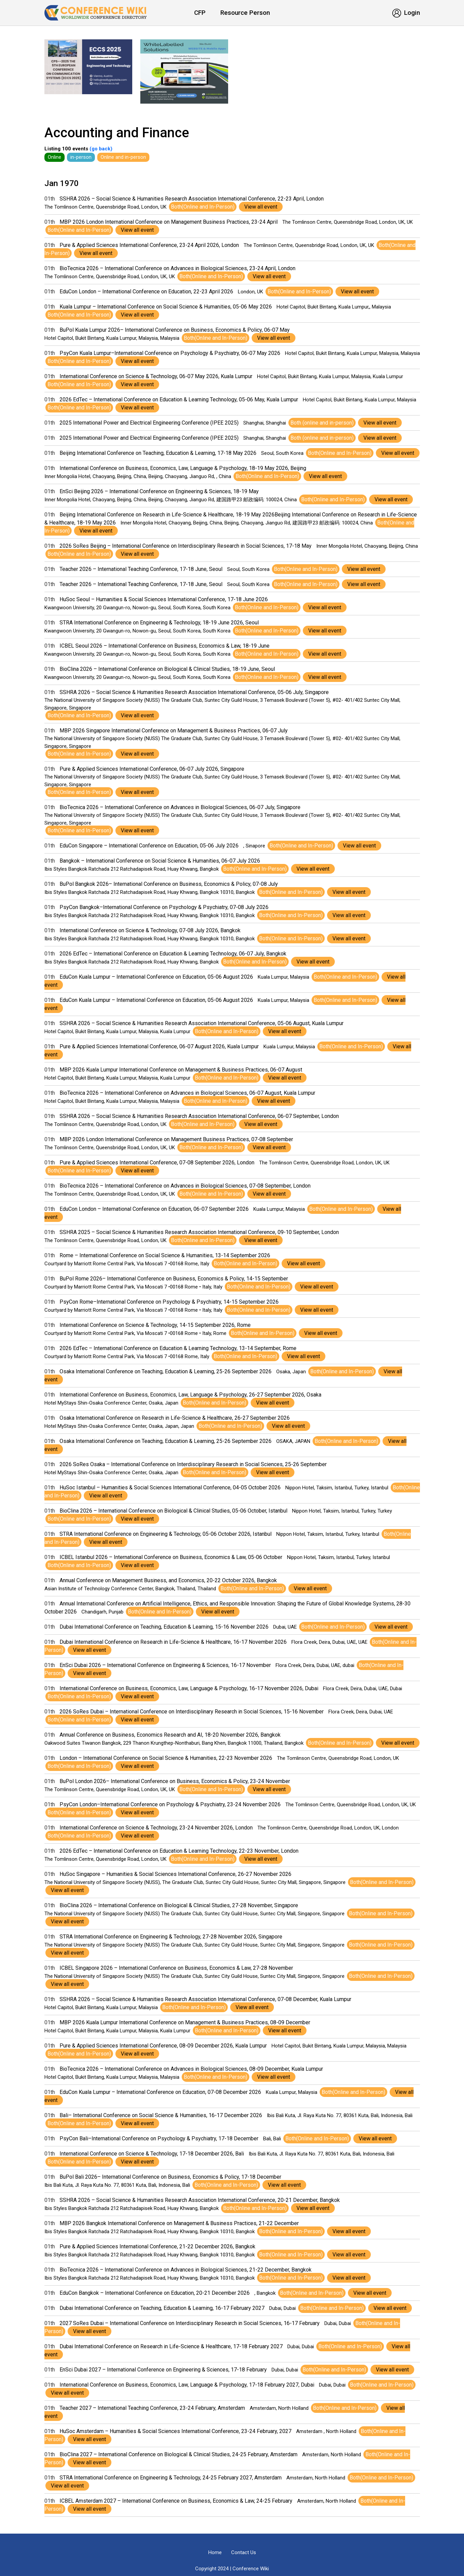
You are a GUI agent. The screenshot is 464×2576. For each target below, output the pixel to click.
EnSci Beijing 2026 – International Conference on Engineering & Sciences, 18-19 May (159, 491)
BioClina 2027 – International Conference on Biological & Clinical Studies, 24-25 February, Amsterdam (178, 2454)
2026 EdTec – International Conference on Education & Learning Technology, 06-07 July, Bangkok (173, 953)
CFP (200, 12)
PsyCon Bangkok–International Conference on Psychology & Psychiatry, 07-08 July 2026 (164, 907)
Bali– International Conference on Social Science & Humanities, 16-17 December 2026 (161, 2115)
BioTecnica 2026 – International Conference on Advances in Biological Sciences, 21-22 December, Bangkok (186, 2269)
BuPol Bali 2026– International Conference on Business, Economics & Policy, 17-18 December (170, 2177)
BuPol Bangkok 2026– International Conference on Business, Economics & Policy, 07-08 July (169, 884)
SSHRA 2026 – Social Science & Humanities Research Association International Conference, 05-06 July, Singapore (194, 692)
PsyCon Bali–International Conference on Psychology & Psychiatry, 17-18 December (159, 2138)
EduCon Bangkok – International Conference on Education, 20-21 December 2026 (155, 2293)
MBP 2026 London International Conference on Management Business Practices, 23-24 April (169, 222)
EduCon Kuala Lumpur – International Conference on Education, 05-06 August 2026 (156, 977)
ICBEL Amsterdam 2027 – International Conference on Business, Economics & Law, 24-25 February (176, 2501)
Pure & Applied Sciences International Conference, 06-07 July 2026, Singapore (152, 769)
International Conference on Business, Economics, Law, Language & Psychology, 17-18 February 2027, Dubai (187, 2385)
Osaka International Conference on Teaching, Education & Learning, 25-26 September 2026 (166, 1371)
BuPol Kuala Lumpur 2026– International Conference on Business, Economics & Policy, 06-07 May (175, 330)
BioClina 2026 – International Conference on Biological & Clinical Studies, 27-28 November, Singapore (179, 1905)
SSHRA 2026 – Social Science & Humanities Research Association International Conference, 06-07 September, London (199, 1116)
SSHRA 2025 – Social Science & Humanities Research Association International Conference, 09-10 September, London (199, 1232)
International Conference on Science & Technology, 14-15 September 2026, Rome (155, 1325)
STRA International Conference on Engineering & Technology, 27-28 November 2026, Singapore (171, 1936)
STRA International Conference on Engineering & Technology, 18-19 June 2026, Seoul (159, 622)
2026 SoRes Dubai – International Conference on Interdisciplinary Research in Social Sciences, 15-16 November (192, 1711)
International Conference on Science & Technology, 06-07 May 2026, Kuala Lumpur (156, 376)
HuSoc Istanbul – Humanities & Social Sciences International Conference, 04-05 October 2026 (170, 1487)
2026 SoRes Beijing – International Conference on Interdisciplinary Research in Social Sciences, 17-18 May (186, 546)
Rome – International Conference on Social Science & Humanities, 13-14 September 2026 (165, 1255)
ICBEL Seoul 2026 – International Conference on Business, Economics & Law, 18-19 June (165, 646)
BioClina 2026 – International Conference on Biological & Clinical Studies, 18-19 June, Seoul (167, 669)
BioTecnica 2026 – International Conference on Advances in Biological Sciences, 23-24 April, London (177, 268)
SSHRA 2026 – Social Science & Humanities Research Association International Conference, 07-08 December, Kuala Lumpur (205, 1999)
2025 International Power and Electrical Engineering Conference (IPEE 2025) (149, 423)
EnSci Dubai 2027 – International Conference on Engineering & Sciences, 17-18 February (163, 2369)
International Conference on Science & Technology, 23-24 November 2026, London (156, 1827)
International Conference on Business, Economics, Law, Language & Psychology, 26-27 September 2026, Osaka (190, 1394)
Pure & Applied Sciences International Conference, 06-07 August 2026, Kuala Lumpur (159, 1046)
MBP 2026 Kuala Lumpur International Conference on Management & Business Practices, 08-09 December (185, 2022)
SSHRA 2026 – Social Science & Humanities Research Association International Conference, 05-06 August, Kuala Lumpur (202, 1023)
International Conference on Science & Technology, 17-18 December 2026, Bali (152, 2153)
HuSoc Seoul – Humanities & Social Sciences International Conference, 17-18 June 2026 (164, 599)
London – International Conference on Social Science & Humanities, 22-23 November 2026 (166, 1758)
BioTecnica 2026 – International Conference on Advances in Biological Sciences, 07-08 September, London (185, 1186)
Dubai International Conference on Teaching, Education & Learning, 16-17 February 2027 (162, 2308)
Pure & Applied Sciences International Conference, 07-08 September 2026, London (157, 1162)
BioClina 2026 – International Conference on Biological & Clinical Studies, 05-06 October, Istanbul (173, 1511)
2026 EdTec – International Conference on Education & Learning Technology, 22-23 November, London (179, 1851)
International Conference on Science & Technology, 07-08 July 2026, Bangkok (150, 930)
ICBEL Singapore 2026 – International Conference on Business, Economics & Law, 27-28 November (176, 1968)
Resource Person (245, 12)
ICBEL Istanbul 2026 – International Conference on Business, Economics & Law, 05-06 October (171, 1557)
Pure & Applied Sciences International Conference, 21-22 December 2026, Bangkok (157, 2246)
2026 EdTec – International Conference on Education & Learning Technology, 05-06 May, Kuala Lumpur (179, 399)
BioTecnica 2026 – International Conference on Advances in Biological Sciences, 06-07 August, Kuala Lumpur (187, 1093)
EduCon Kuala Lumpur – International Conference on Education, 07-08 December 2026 (160, 2092)
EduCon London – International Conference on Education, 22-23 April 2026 (146, 291)
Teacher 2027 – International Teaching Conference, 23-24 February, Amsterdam (152, 2408)
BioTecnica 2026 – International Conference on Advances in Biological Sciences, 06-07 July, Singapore (180, 807)
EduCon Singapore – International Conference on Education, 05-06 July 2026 (149, 845)
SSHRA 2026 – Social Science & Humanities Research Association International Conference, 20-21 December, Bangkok (200, 2200)
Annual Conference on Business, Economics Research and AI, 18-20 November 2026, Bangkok (170, 1735)
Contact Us (243, 2552)
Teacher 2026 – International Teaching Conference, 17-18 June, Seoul (141, 569)
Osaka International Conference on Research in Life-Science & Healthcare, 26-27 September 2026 (175, 1418)
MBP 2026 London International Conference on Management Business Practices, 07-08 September (176, 1139)
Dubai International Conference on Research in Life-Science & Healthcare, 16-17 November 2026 (173, 1642)
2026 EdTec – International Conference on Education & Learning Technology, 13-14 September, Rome (178, 1348)
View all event (260, 207)
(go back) (100, 149)
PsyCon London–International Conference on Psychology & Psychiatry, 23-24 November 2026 (170, 1804)
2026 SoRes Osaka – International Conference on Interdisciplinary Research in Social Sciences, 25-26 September (193, 1464)
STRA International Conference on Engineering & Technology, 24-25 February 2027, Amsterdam (171, 2477)
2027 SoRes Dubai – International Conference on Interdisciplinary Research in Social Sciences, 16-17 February (190, 2323)
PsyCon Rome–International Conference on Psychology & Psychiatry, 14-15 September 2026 (169, 1302)
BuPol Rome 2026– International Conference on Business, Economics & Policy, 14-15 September (174, 1278)
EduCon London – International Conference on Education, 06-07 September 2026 (154, 1209)
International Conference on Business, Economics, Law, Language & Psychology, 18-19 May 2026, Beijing (183, 468)
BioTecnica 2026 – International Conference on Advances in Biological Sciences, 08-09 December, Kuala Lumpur (191, 2069)
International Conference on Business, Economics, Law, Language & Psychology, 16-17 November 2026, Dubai (189, 1688)
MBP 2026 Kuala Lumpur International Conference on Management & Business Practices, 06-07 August (181, 1069)
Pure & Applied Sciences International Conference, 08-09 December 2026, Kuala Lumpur (163, 2045)
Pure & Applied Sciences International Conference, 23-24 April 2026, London (149, 245)
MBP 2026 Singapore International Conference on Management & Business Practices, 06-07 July (174, 730)
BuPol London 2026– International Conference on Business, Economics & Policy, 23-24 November (175, 1781)
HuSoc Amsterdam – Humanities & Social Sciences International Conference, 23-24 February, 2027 (175, 2431)
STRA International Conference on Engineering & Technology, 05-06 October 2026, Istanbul (166, 1534)
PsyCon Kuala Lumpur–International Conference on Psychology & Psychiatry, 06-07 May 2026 (170, 353)
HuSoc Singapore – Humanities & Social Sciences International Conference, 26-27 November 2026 (175, 1874)
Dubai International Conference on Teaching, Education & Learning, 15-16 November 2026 (164, 1627)
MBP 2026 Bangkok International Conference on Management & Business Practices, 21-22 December (179, 2223)
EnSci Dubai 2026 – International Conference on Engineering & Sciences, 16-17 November (165, 1665)
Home (215, 2552)
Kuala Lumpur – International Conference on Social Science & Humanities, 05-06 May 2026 (166, 306)
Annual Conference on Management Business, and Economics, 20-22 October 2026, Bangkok (168, 1580)
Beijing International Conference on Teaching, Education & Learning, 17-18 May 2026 (158, 453)
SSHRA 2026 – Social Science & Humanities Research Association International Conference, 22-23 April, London (192, 198)
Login (406, 12)
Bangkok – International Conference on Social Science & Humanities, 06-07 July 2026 (160, 861)
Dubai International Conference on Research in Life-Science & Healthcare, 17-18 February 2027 (171, 2346)
